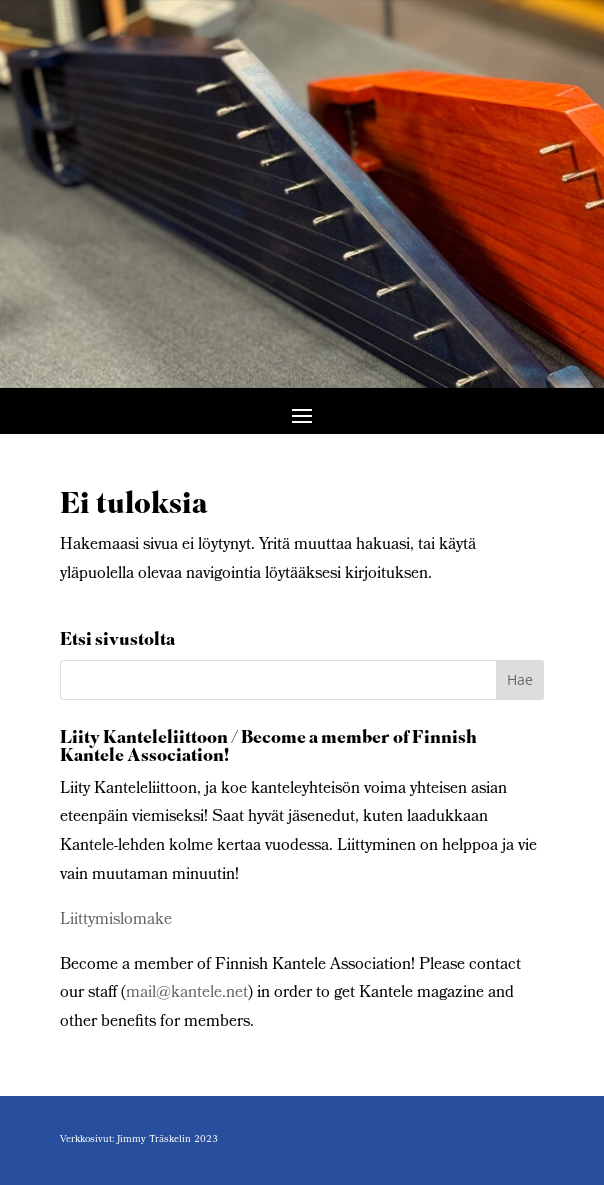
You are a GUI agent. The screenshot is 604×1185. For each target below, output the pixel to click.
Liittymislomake (116, 920)
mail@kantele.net (187, 993)
